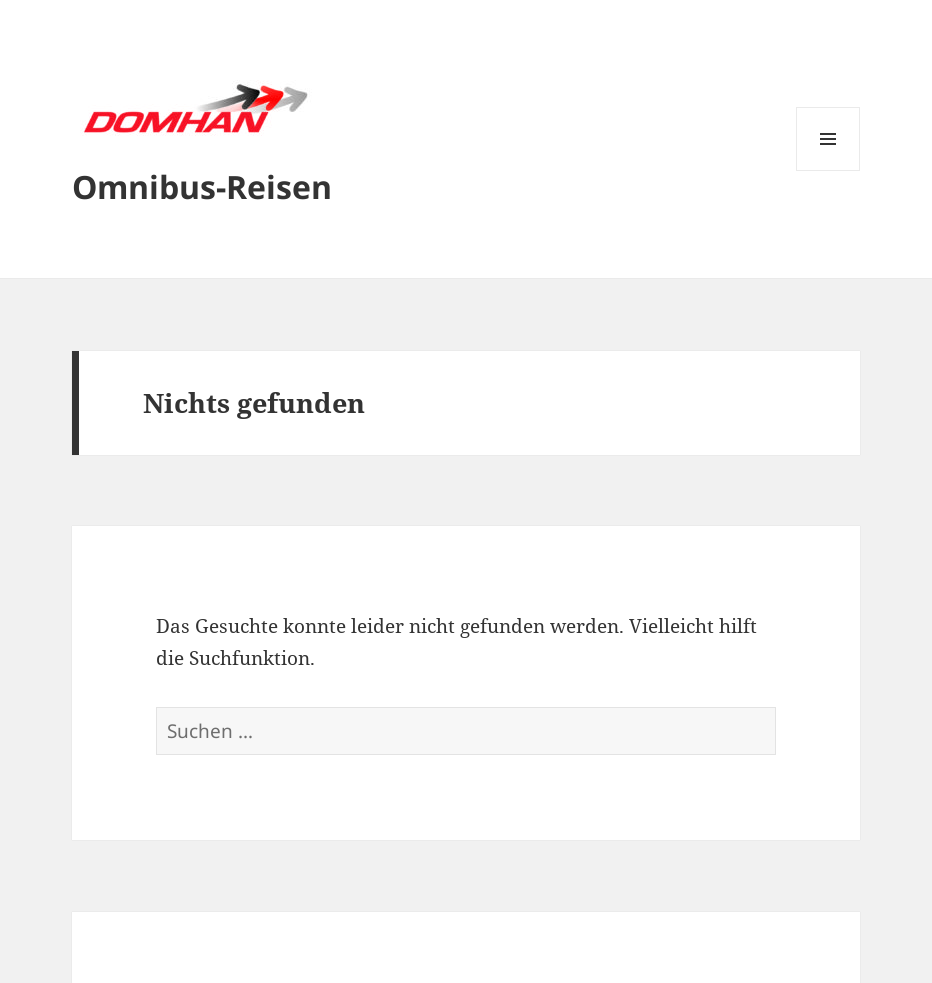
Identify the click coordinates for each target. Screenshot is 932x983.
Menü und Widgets (828, 170)
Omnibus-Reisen (202, 186)
